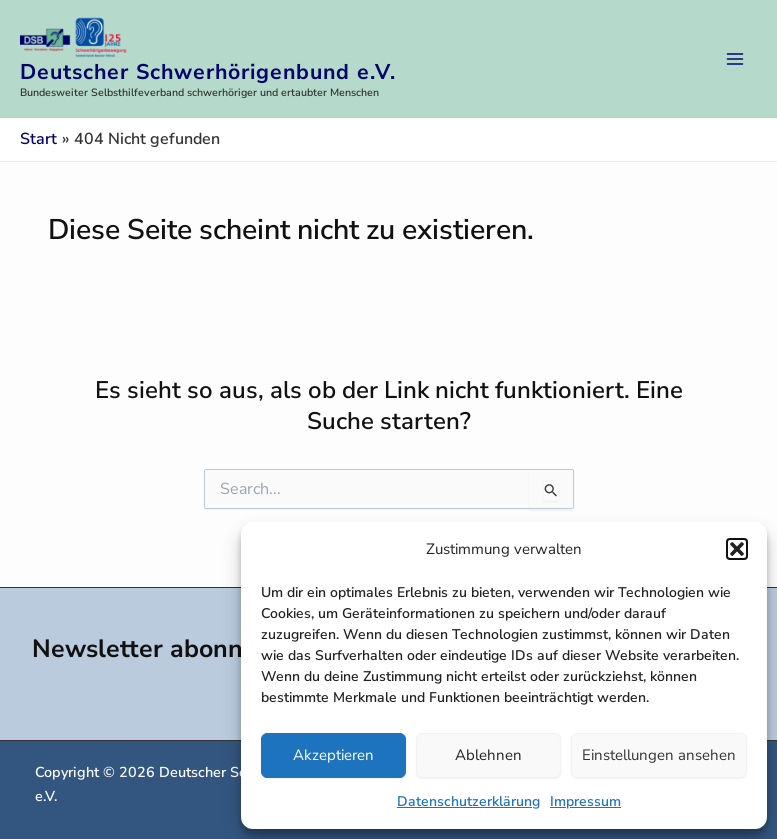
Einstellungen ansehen (659, 755)
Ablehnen (488, 755)
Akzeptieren (333, 755)
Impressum (585, 801)
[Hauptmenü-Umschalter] (735, 59)
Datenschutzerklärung (468, 801)
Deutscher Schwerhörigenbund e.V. (208, 72)
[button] (737, 549)
